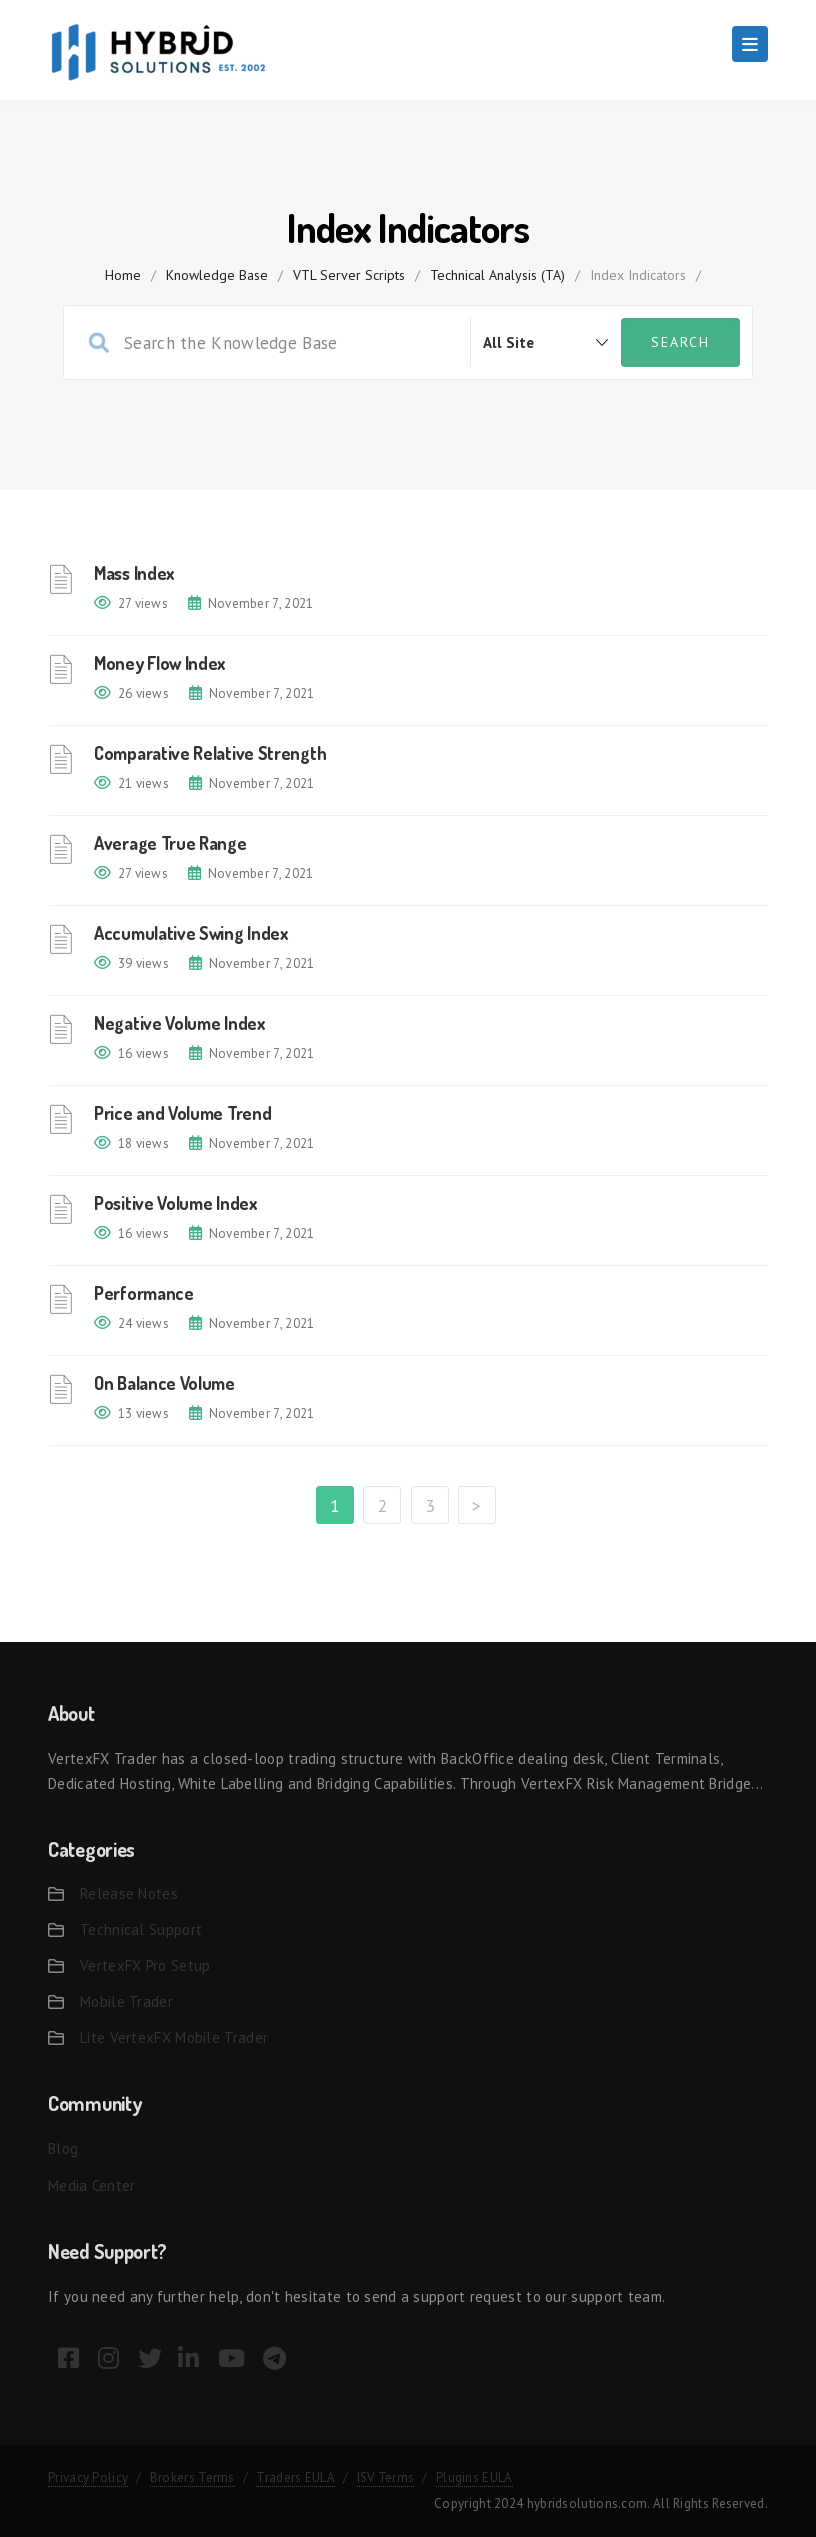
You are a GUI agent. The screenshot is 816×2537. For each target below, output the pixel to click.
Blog (63, 2148)
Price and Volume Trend (182, 1113)
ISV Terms (386, 2477)
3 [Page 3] (430, 1505)
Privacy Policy (88, 2477)
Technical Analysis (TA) (497, 275)
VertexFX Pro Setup (145, 1965)
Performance (144, 1293)
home (123, 275)
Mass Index (134, 573)
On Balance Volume (164, 1383)
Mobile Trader (126, 2001)
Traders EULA (295, 2477)
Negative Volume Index (179, 1023)
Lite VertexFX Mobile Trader (174, 2037)
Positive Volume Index (175, 1203)
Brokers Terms (192, 2477)
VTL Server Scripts (349, 275)
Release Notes (129, 1893)
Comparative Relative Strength (210, 753)
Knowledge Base (217, 275)
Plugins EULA (474, 2477)
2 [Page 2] (382, 1505)
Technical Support (141, 1929)
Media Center (92, 2185)
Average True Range (170, 843)
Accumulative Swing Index (191, 933)
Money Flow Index (159, 663)
